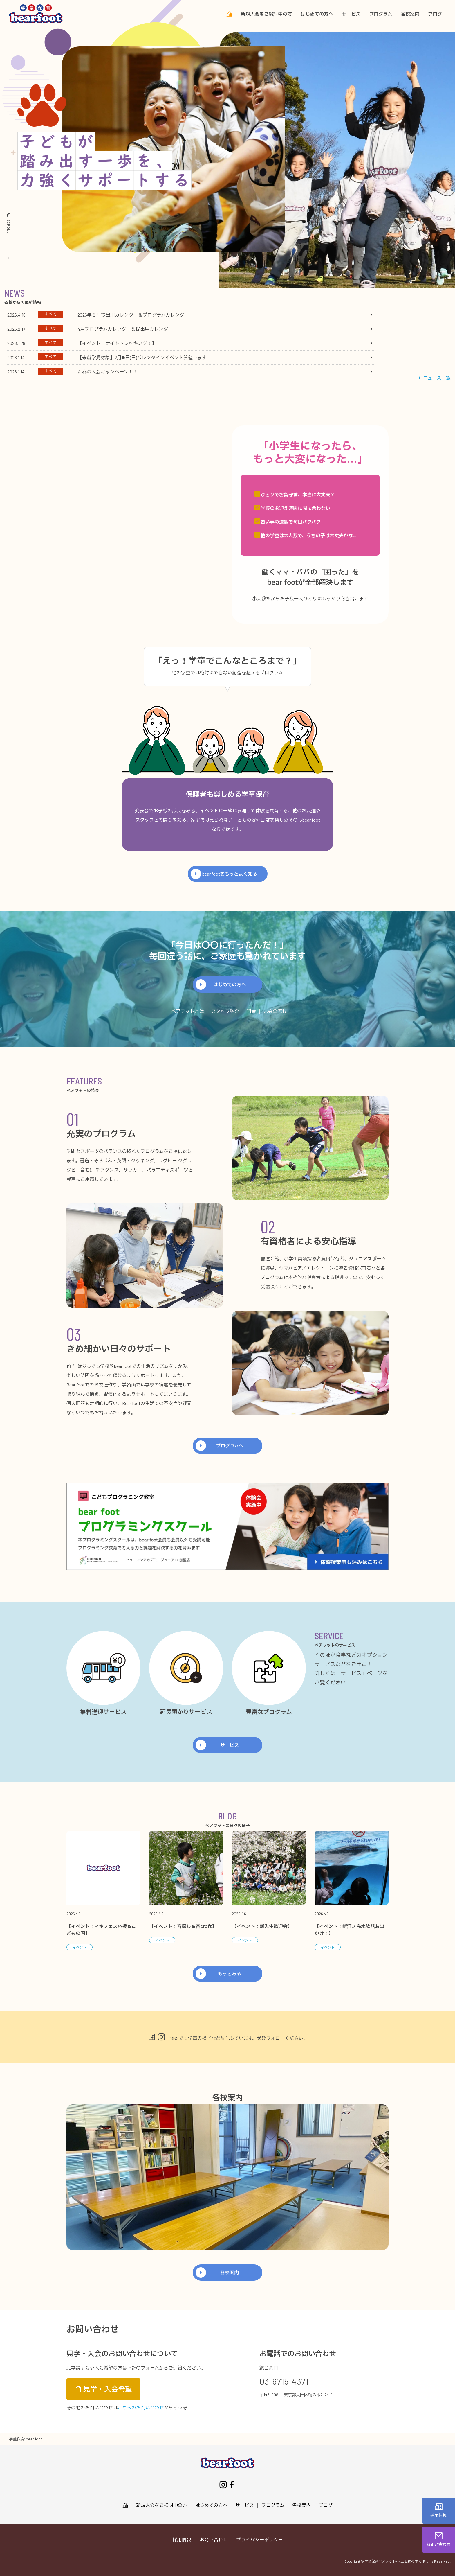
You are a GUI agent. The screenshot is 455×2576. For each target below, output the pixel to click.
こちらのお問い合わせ (141, 2407)
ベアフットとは (187, 1011)
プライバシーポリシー (259, 2539)
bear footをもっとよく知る (229, 873)
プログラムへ (229, 1445)
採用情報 (181, 2539)
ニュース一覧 (434, 377)
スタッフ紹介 (225, 1011)
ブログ (435, 14)
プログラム (380, 14)
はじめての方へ (317, 14)
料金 (251, 1011)
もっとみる (229, 1973)
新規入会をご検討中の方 (266, 14)
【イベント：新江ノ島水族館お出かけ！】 (349, 1930)
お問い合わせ (214, 2539)
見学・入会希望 (103, 2389)
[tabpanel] (189, 343)
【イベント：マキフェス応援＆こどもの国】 (101, 1930)
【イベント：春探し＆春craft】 (182, 1926)
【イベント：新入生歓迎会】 (262, 1926)
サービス (351, 14)
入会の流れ (275, 1011)
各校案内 (410, 14)
